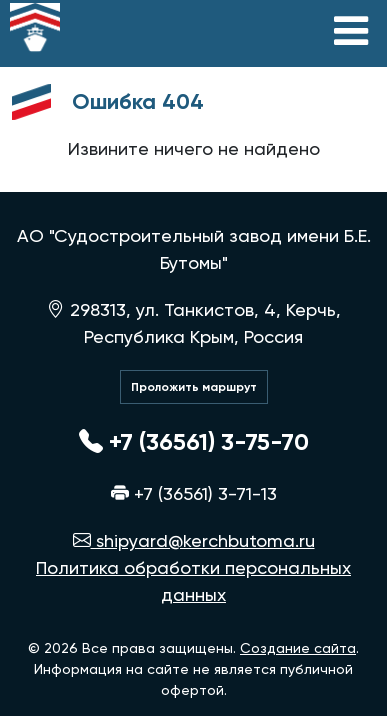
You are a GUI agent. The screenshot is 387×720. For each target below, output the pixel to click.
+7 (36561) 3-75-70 (194, 441)
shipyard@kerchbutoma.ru (194, 540)
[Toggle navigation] (351, 31)
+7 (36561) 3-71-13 (194, 493)
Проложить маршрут (194, 387)
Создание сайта (298, 648)
